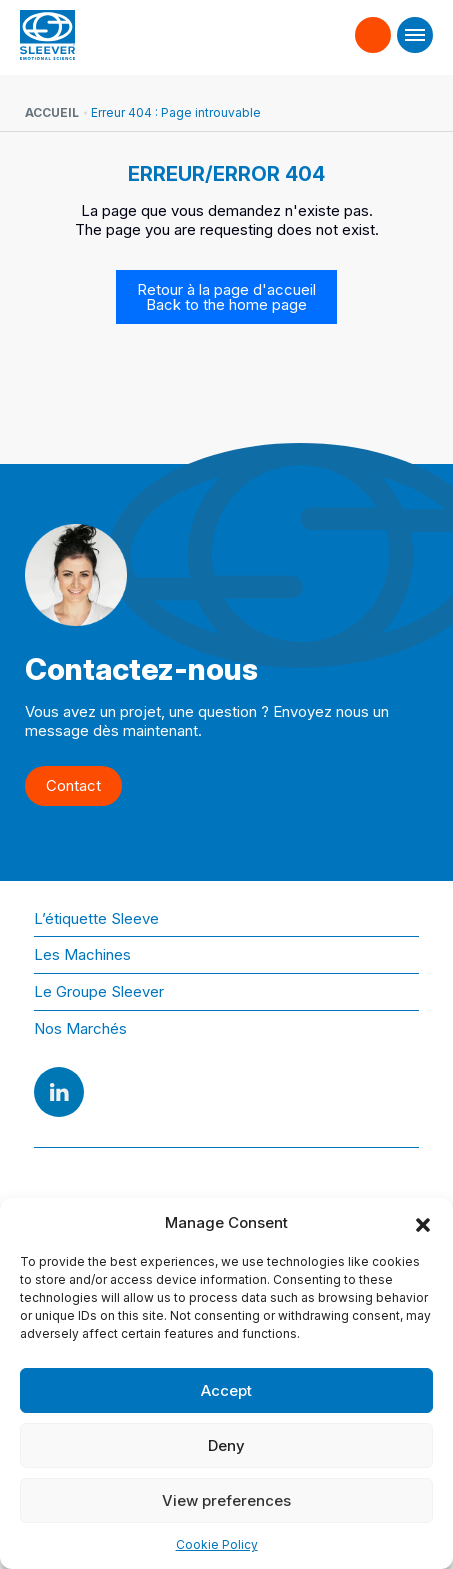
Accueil (52, 112)
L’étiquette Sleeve (96, 918)
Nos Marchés (80, 1028)
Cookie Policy (217, 1544)
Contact (373, 26)
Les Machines (82, 954)
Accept (226, 1390)
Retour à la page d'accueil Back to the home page (226, 297)
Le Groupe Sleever (99, 991)
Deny (226, 1445)
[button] (423, 1223)
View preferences (226, 1500)
